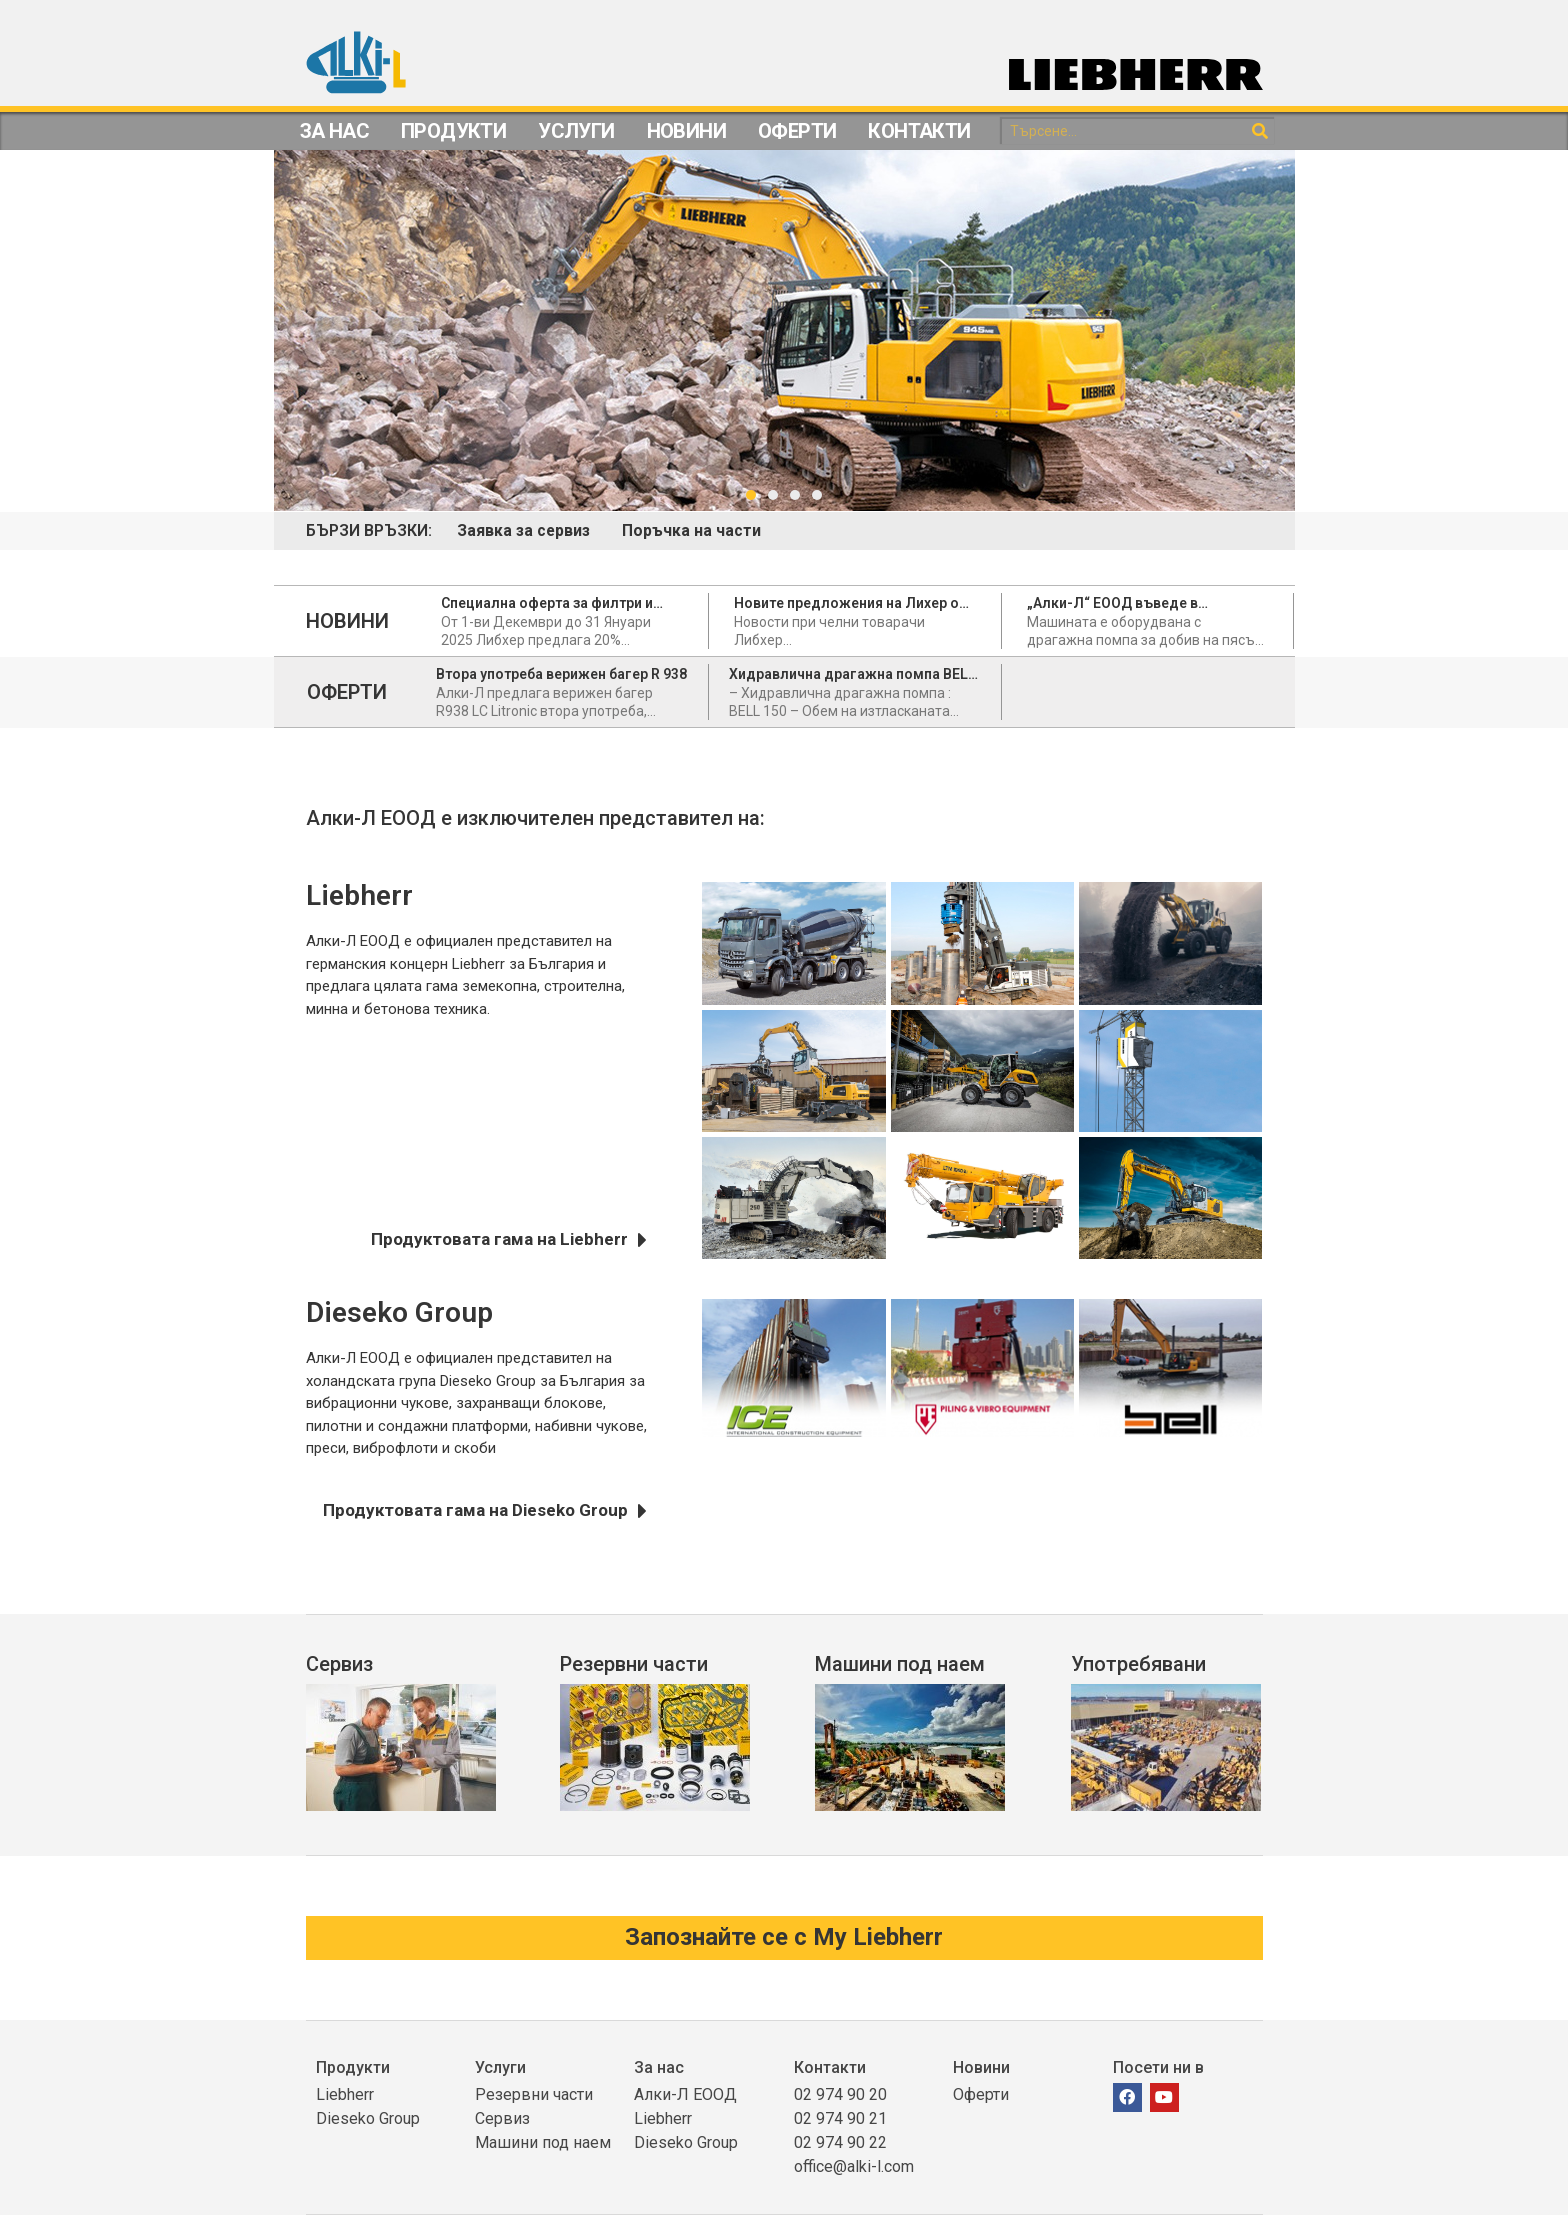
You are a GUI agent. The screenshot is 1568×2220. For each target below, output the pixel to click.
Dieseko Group (368, 2123)
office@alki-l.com (854, 2171)
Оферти (797, 131)
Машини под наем (900, 1666)
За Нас (334, 131)
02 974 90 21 (840, 2123)
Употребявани (1138, 1666)
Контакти (919, 131)
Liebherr (345, 2099)
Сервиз (339, 1666)
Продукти (453, 131)
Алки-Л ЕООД (685, 2099)
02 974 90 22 (840, 2147)
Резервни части (634, 1666)
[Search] (1260, 131)
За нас (659, 2072)
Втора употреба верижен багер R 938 (561, 676)
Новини (686, 131)
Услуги (576, 131)
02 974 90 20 (840, 2099)
